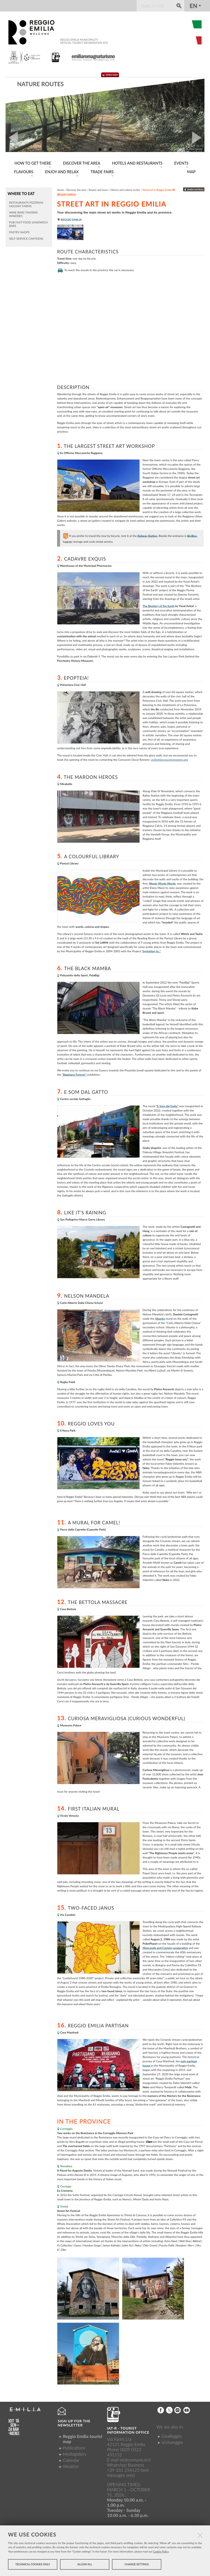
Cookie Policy (161, 2552)
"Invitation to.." (151, 950)
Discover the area (76, 189)
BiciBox (192, 535)
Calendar (71, 2459)
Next (198, 137)
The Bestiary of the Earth (158, 605)
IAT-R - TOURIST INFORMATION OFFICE (128, 2429)
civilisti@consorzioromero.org (169, 759)
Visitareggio (172, 2441)
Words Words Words (162, 882)
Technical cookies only (32, 2565)
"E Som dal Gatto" (167, 1105)
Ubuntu (160, 1317)
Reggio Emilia (69, 219)
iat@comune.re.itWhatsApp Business (129, 2461)
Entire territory (193, 188)
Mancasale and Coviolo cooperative (165, 1947)
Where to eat (21, 192)
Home (60, 189)
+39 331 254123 (123, 2469)
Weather (71, 2465)
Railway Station (147, 535)
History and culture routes (125, 189)
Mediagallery (75, 2453)
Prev (12, 137)
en (193, 5)
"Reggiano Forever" (74, 1073)
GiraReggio (172, 2435)
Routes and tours (98, 189)
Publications (74, 2446)
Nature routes (40, 83)
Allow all (84, 2565)
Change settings (137, 2565)
